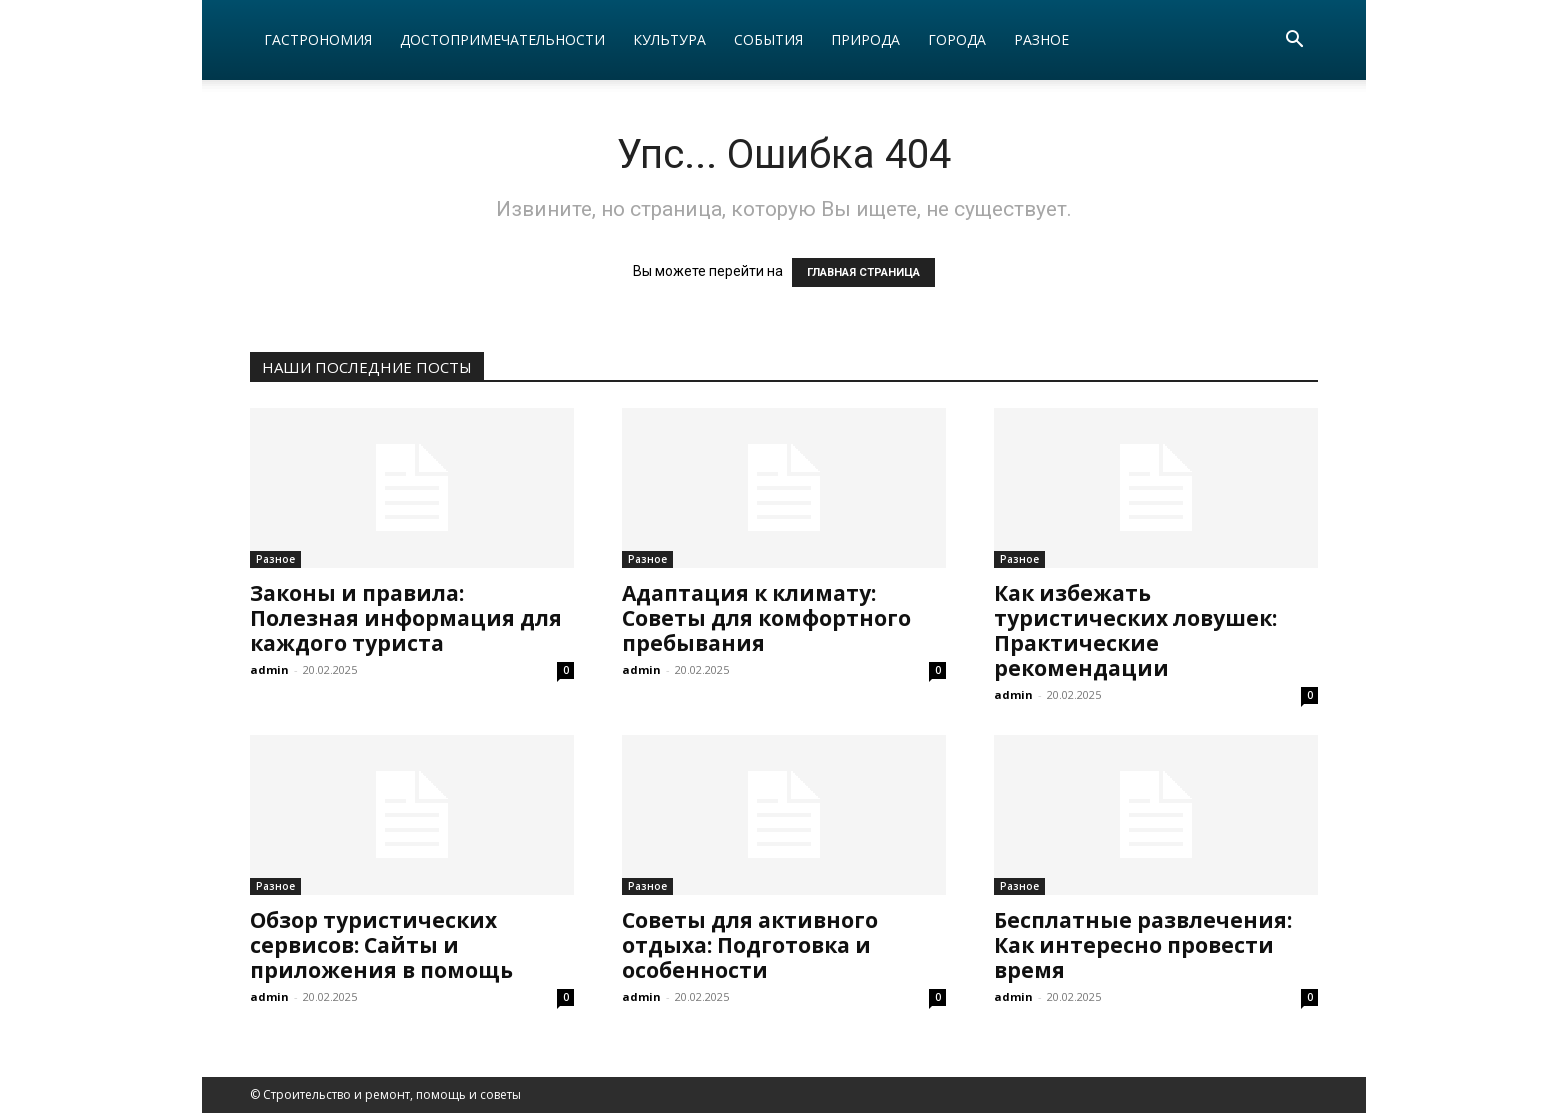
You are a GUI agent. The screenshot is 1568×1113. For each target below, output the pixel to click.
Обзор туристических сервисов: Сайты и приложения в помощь (381, 945)
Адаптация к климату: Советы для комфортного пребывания (766, 618)
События (768, 39)
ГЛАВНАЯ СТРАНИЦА (863, 272)
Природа (865, 39)
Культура (669, 39)
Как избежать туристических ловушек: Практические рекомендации (1135, 630)
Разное (1041, 39)
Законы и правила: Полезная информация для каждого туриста (406, 618)
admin (269, 669)
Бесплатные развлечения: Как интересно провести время (1143, 945)
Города (957, 39)
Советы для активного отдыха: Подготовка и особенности (750, 945)
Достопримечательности (502, 39)
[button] (1294, 41)
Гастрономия (318, 39)
